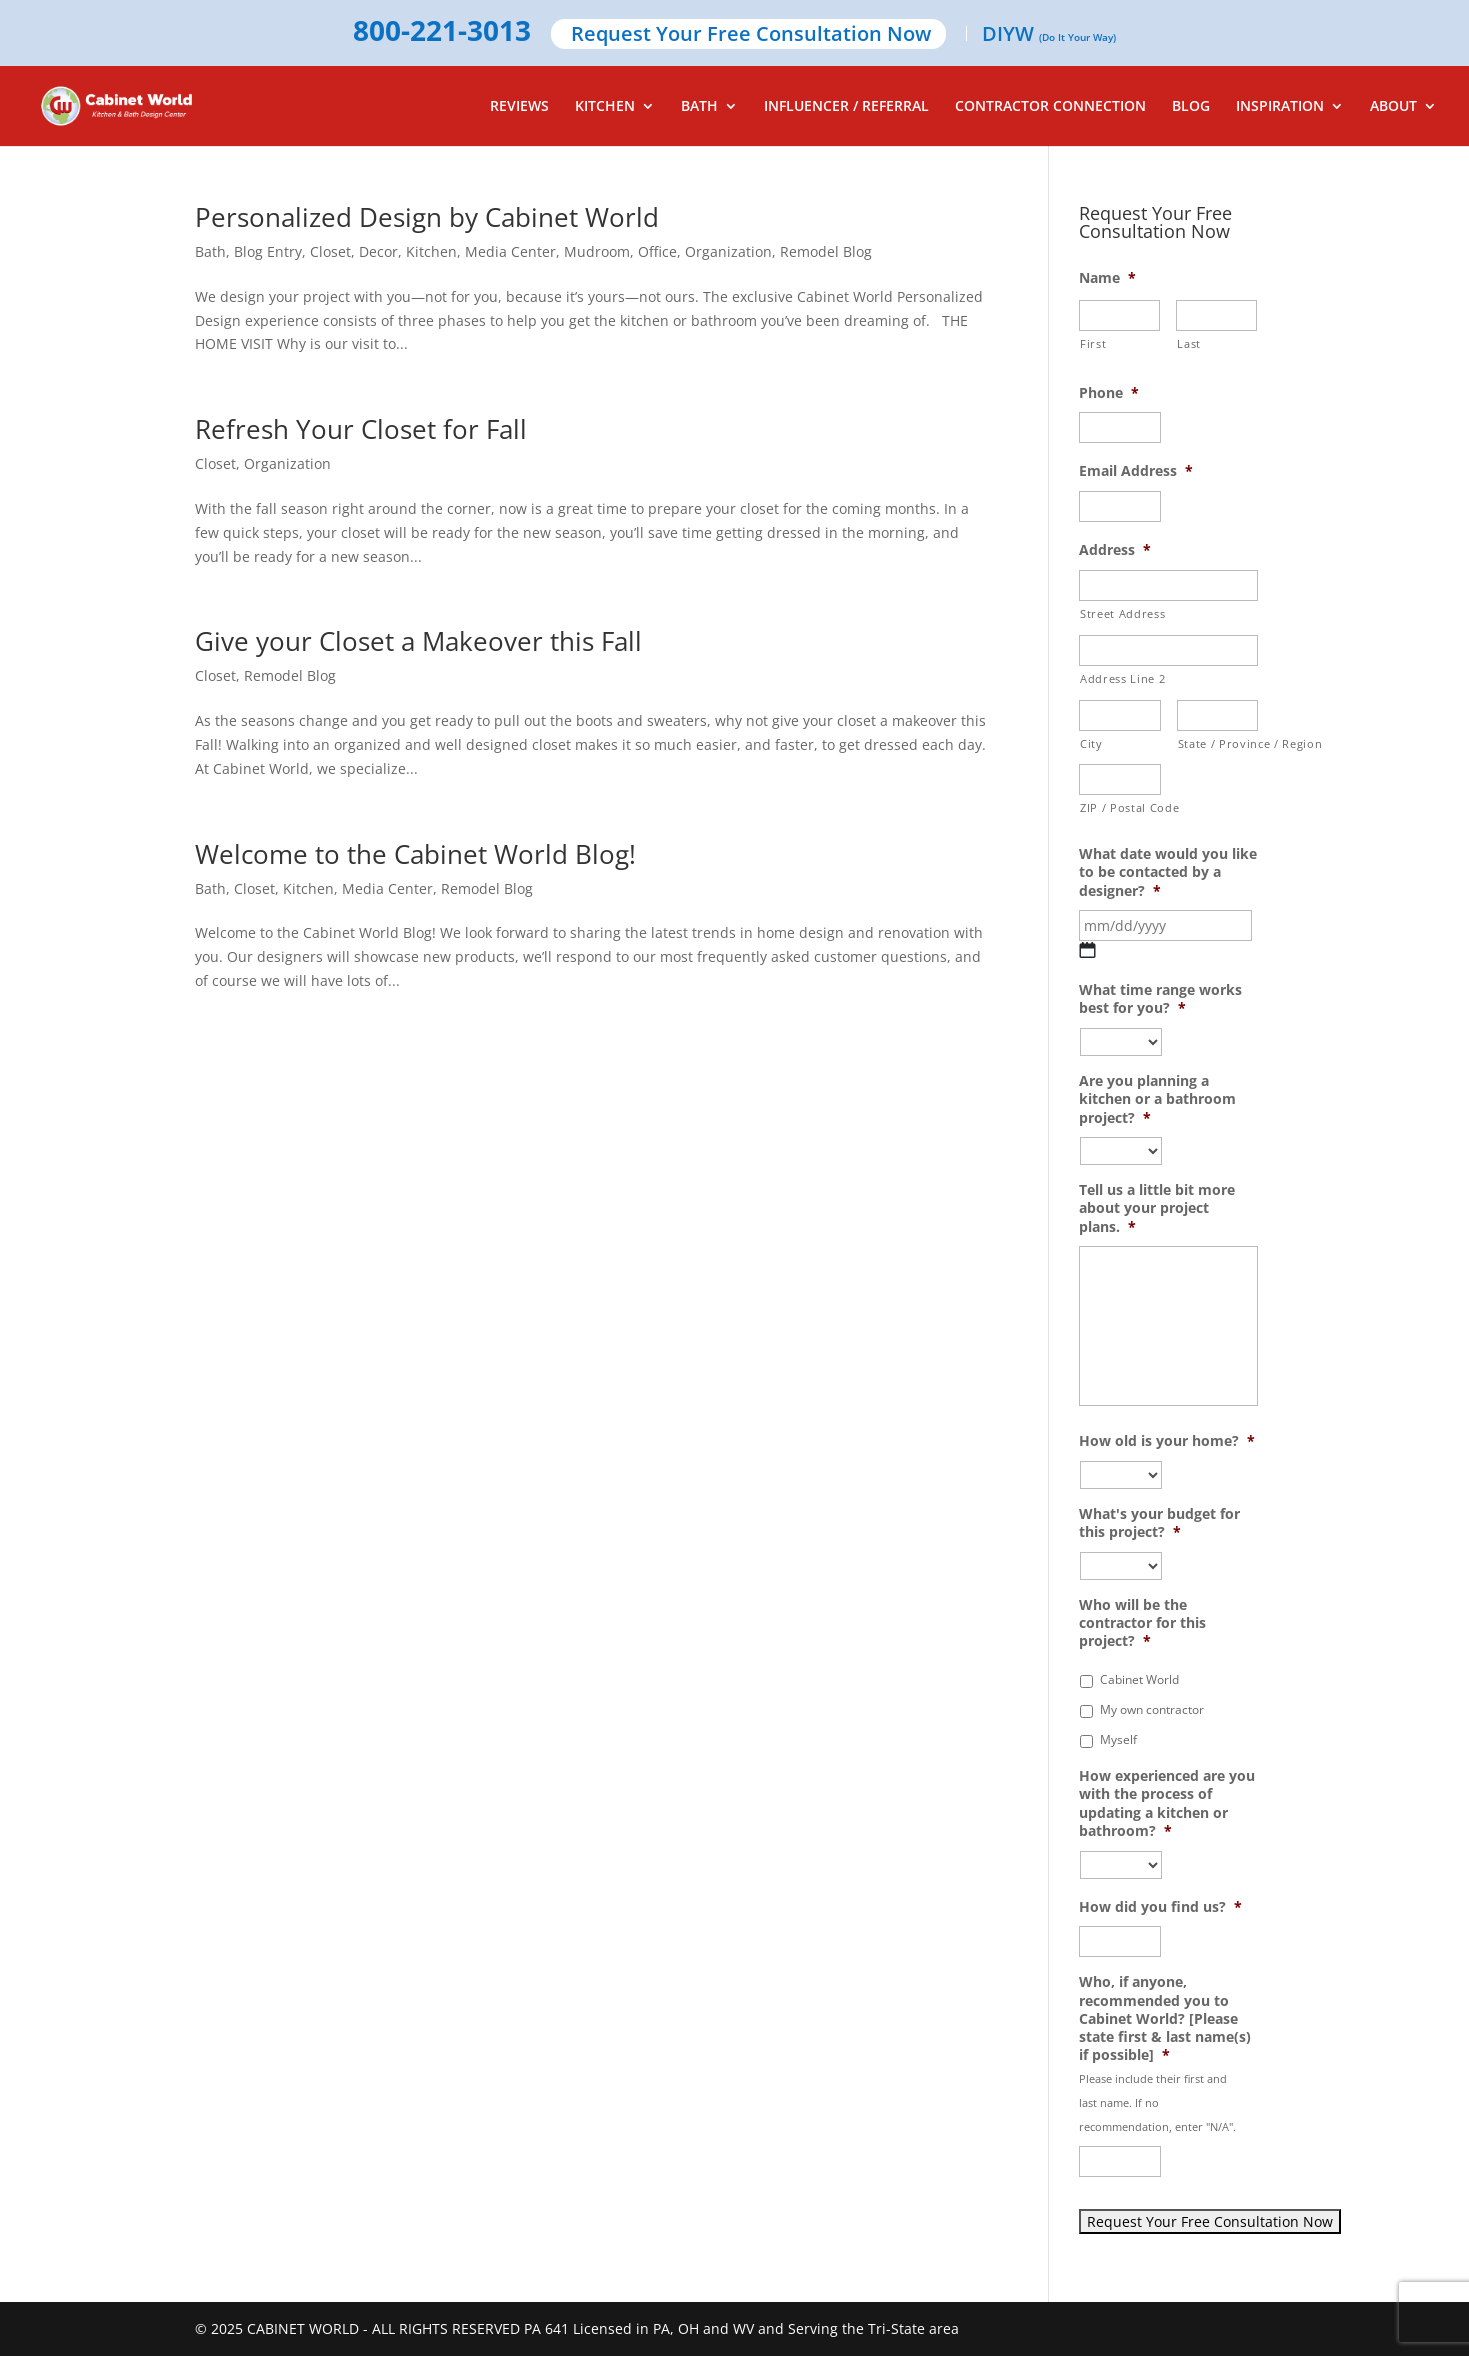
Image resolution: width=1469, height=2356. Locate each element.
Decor (378, 251)
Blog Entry (268, 251)
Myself (1118, 1739)
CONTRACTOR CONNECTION (1050, 107)
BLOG (1191, 107)
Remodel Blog (826, 251)
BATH (699, 107)
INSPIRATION (1280, 107)
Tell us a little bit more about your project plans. (1157, 1208)
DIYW (1049, 35)
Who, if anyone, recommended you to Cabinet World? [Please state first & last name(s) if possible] (1165, 2018)
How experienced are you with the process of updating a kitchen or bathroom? (1167, 1803)
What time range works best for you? (1160, 999)
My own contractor (1152, 1709)
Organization (728, 251)
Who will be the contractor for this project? (1142, 1623)
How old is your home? (1167, 1441)
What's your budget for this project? (1159, 1523)
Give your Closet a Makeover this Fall (418, 641)
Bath (210, 251)
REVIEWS (519, 107)
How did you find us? (1160, 1907)
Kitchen (431, 251)
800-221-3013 (442, 32)
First (1093, 343)
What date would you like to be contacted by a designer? (1168, 872)
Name (1107, 278)
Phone (1109, 393)
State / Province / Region (1218, 743)
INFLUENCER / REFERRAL (846, 107)
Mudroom (597, 251)
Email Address (1136, 471)
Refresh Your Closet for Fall (361, 429)
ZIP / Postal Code (1120, 807)
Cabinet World (1139, 1679)
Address (1115, 550)
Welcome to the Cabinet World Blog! (415, 854)
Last (1189, 343)
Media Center (510, 251)
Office (657, 251)
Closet (330, 251)
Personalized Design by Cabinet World (427, 217)
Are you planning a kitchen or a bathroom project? (1157, 1099)
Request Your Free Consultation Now (751, 35)
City (1091, 743)
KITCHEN (605, 107)
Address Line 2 (1122, 678)
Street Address (1122, 613)
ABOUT (1393, 107)
